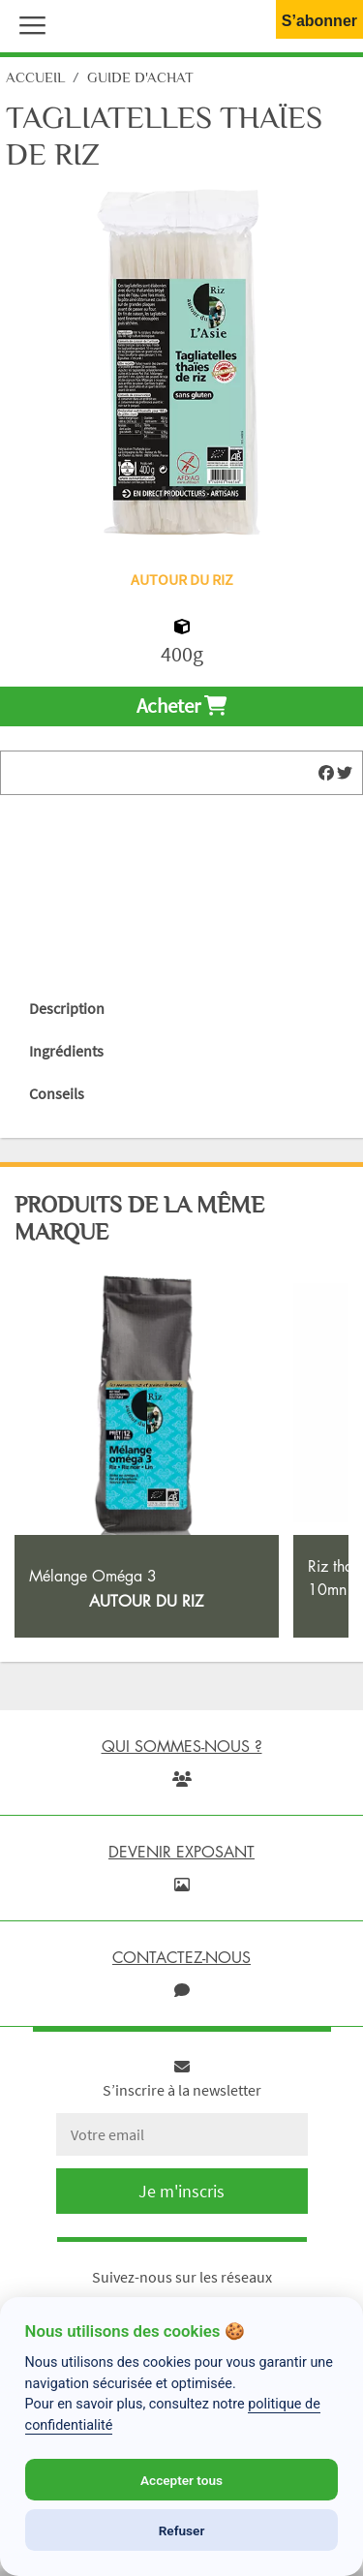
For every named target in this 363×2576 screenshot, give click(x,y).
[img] (326, 773)
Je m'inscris (181, 2191)
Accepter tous (181, 2480)
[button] (28, 23)
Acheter (181, 706)
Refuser (182, 2530)
